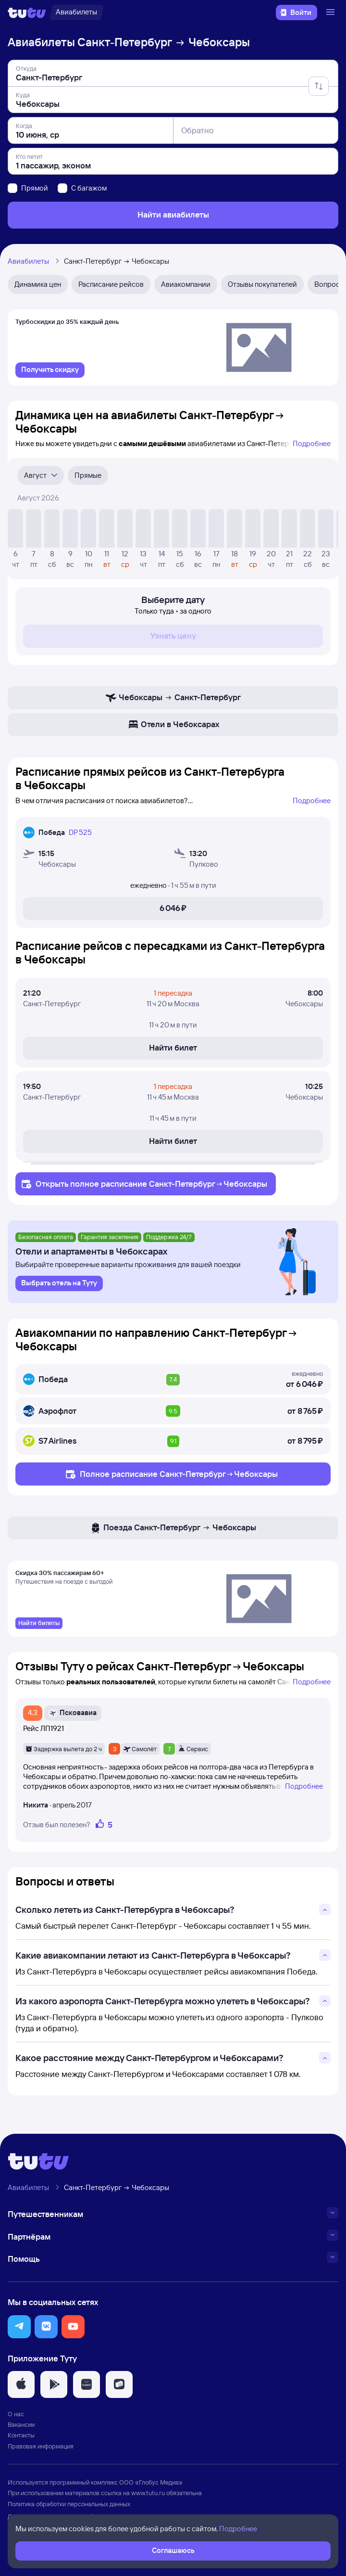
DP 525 (80, 832)
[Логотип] (27, 12)
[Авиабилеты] (76, 12)
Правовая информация (41, 2446)
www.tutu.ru (148, 2493)
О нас (16, 2414)
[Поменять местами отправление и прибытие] (319, 86)
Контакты (21, 2435)
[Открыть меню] (331, 12)
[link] (50, 370)
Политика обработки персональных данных (69, 2504)
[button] (19, 2326)
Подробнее (312, 443)
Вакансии (21, 2424)
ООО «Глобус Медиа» (151, 2482)
